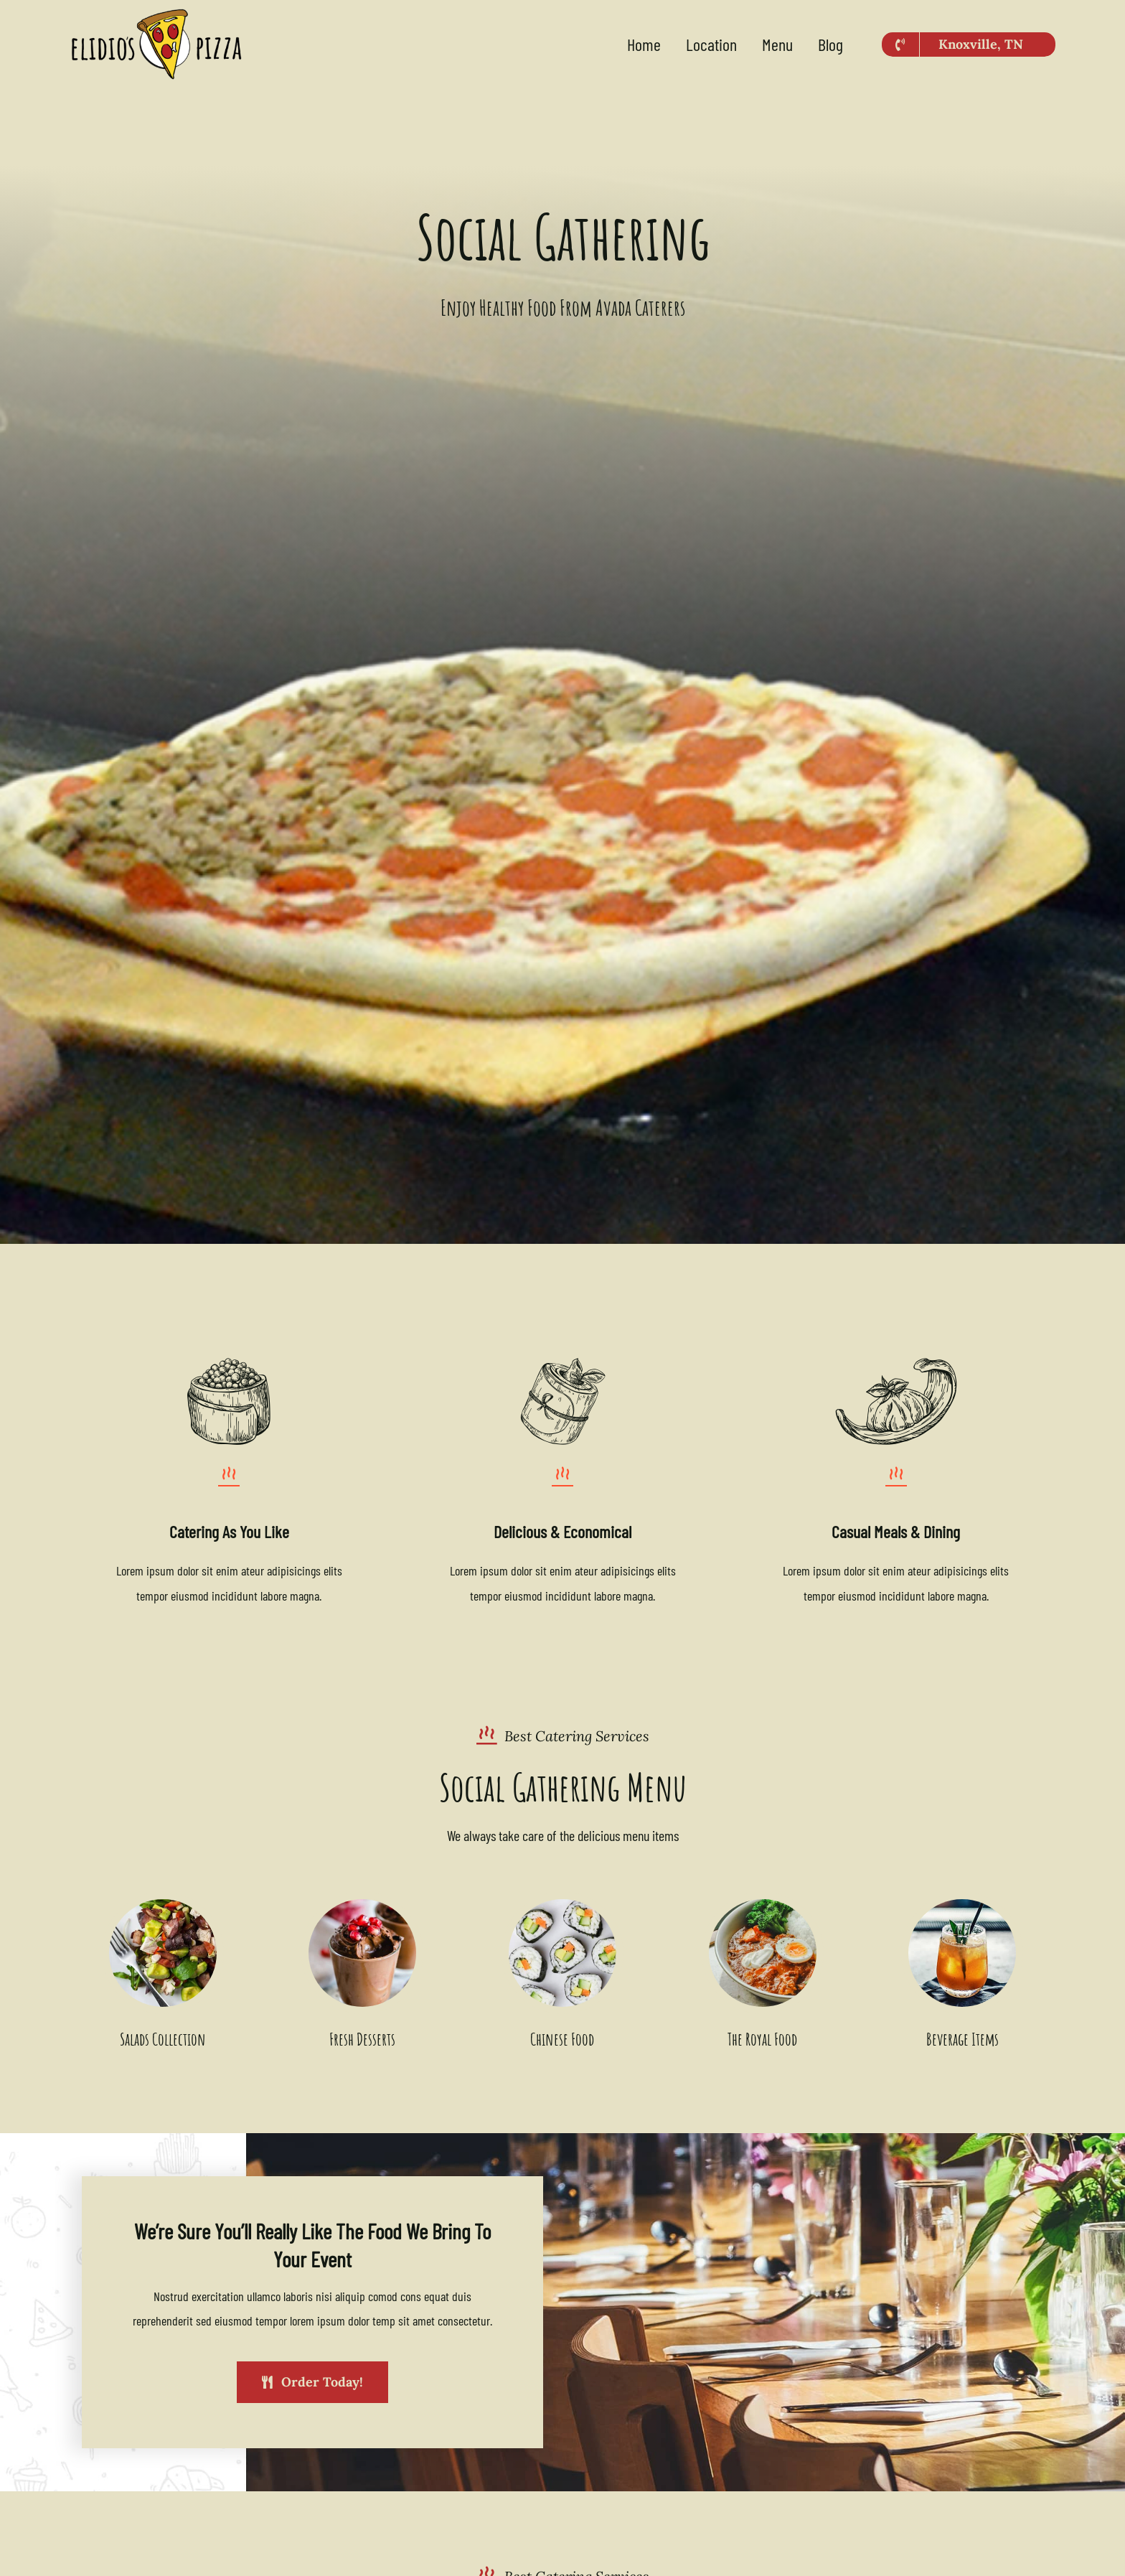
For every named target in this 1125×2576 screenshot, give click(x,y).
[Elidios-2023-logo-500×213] (156, 14)
